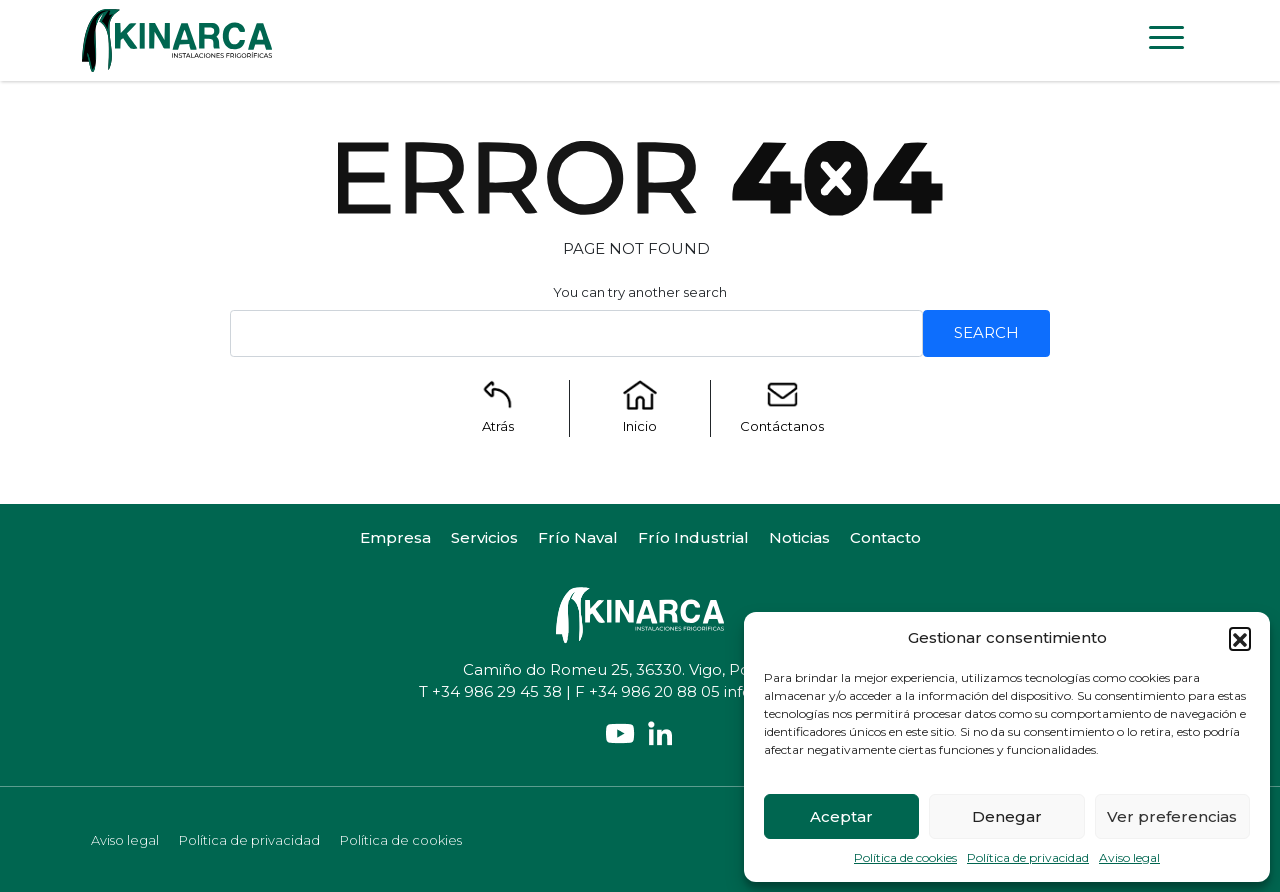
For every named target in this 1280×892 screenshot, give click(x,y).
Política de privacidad (1028, 857)
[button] (1240, 638)
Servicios (484, 537)
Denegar (1007, 816)
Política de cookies (905, 857)
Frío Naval (578, 537)
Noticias (799, 537)
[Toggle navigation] (1166, 41)
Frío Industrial (693, 537)
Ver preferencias (1172, 816)
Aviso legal (1129, 857)
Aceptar (841, 816)
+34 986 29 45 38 (497, 691)
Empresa (395, 537)
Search (986, 332)
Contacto (885, 537)
